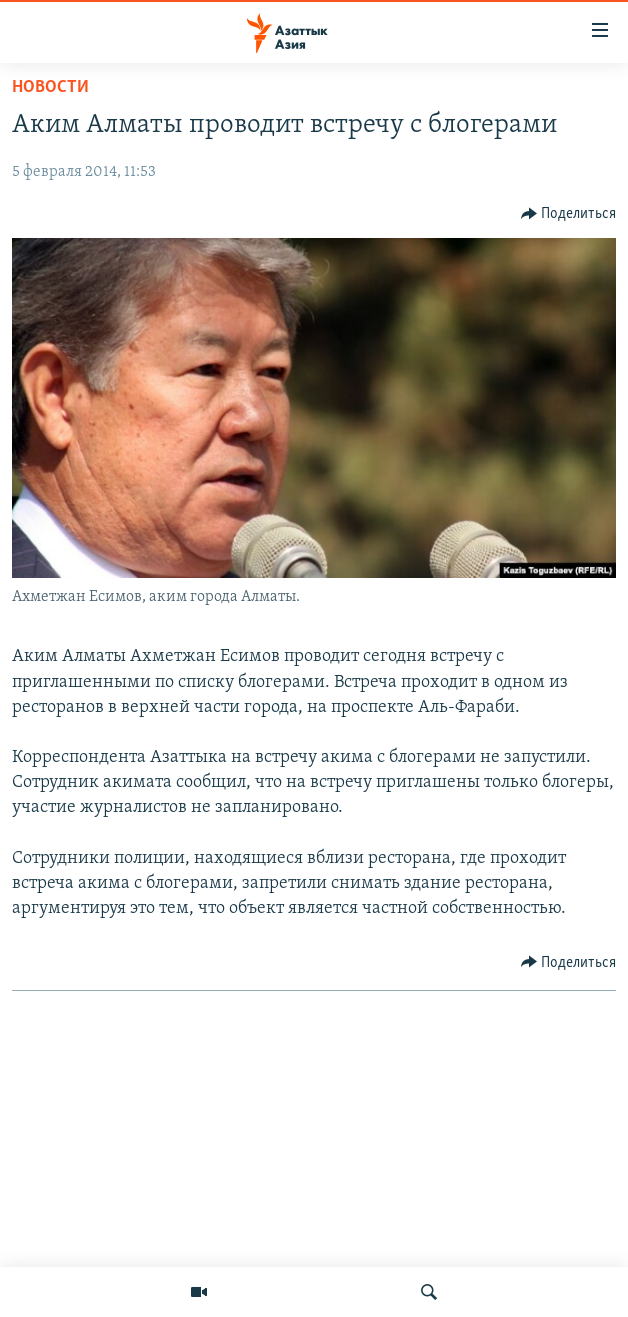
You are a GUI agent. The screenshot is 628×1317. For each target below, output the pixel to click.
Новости (50, 87)
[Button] (569, 214)
